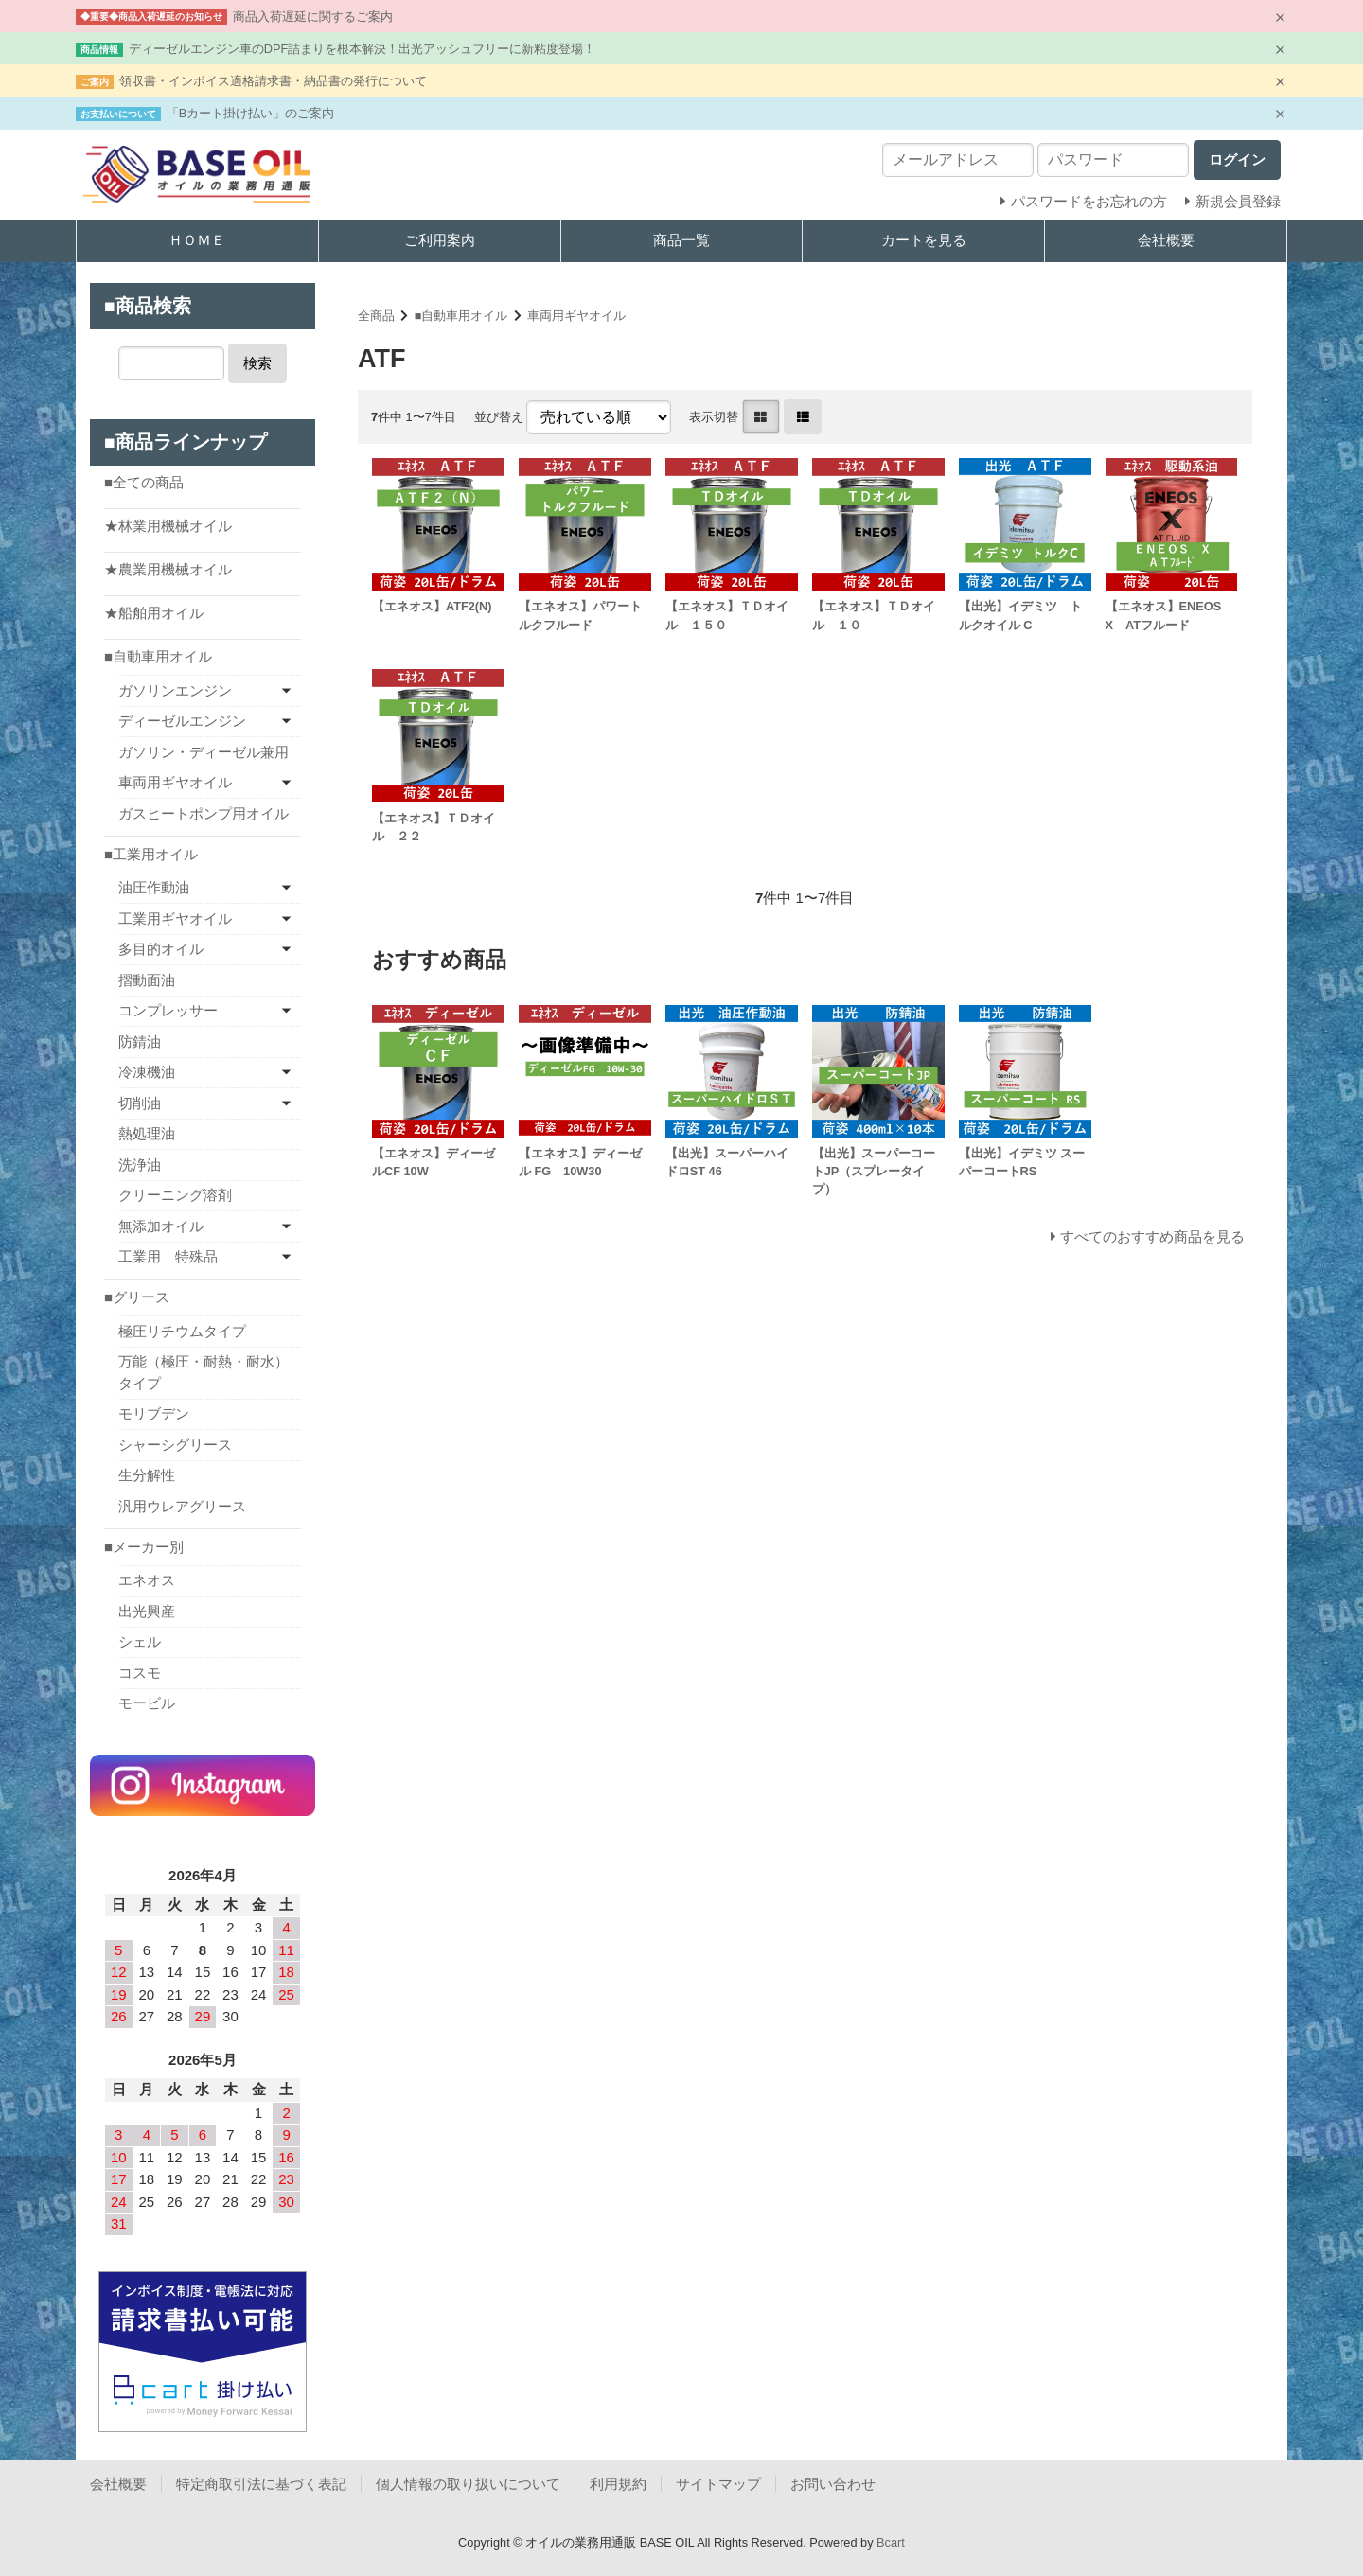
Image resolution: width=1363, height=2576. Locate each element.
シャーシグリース (175, 1445)
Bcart (890, 2542)
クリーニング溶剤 (175, 1195)
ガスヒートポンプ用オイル (203, 813)
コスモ (139, 1673)
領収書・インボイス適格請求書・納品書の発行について (273, 81)
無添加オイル (161, 1226)
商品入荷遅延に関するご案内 (313, 16)
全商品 (376, 316)
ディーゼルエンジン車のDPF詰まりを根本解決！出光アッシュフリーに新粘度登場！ (362, 49)
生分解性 (146, 1475)
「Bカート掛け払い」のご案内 (251, 113)
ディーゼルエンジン (182, 721)
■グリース (136, 1297)
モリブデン (153, 1413)
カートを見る (923, 240)
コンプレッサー (168, 1010)
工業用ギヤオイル (175, 918)
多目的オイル (161, 949)
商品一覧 (681, 240)
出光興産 (146, 1611)
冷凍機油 (146, 1072)
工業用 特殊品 (168, 1256)
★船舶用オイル (154, 613)
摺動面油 (146, 980)
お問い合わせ (833, 2484)
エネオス (146, 1580)
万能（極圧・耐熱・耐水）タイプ (203, 1372)
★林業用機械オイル (168, 526)
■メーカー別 (144, 1547)
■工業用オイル (151, 854)
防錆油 (139, 1041)
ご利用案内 (439, 240)
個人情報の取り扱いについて (468, 2484)
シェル (139, 1641)
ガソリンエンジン (175, 690)
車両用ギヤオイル (576, 316)
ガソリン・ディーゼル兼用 (203, 752)
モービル (146, 1703)
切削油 (139, 1103)
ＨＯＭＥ (196, 240)
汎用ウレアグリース (182, 1506)
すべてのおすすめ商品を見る (1152, 1236)
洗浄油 (139, 1164)
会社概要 (1166, 240)
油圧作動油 (153, 887)
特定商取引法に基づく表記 (261, 2484)
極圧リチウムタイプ (182, 1331)
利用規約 (618, 2484)
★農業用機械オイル (168, 569)
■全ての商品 (144, 482)
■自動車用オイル (461, 316)
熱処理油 (146, 1133)
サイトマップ (718, 2484)
